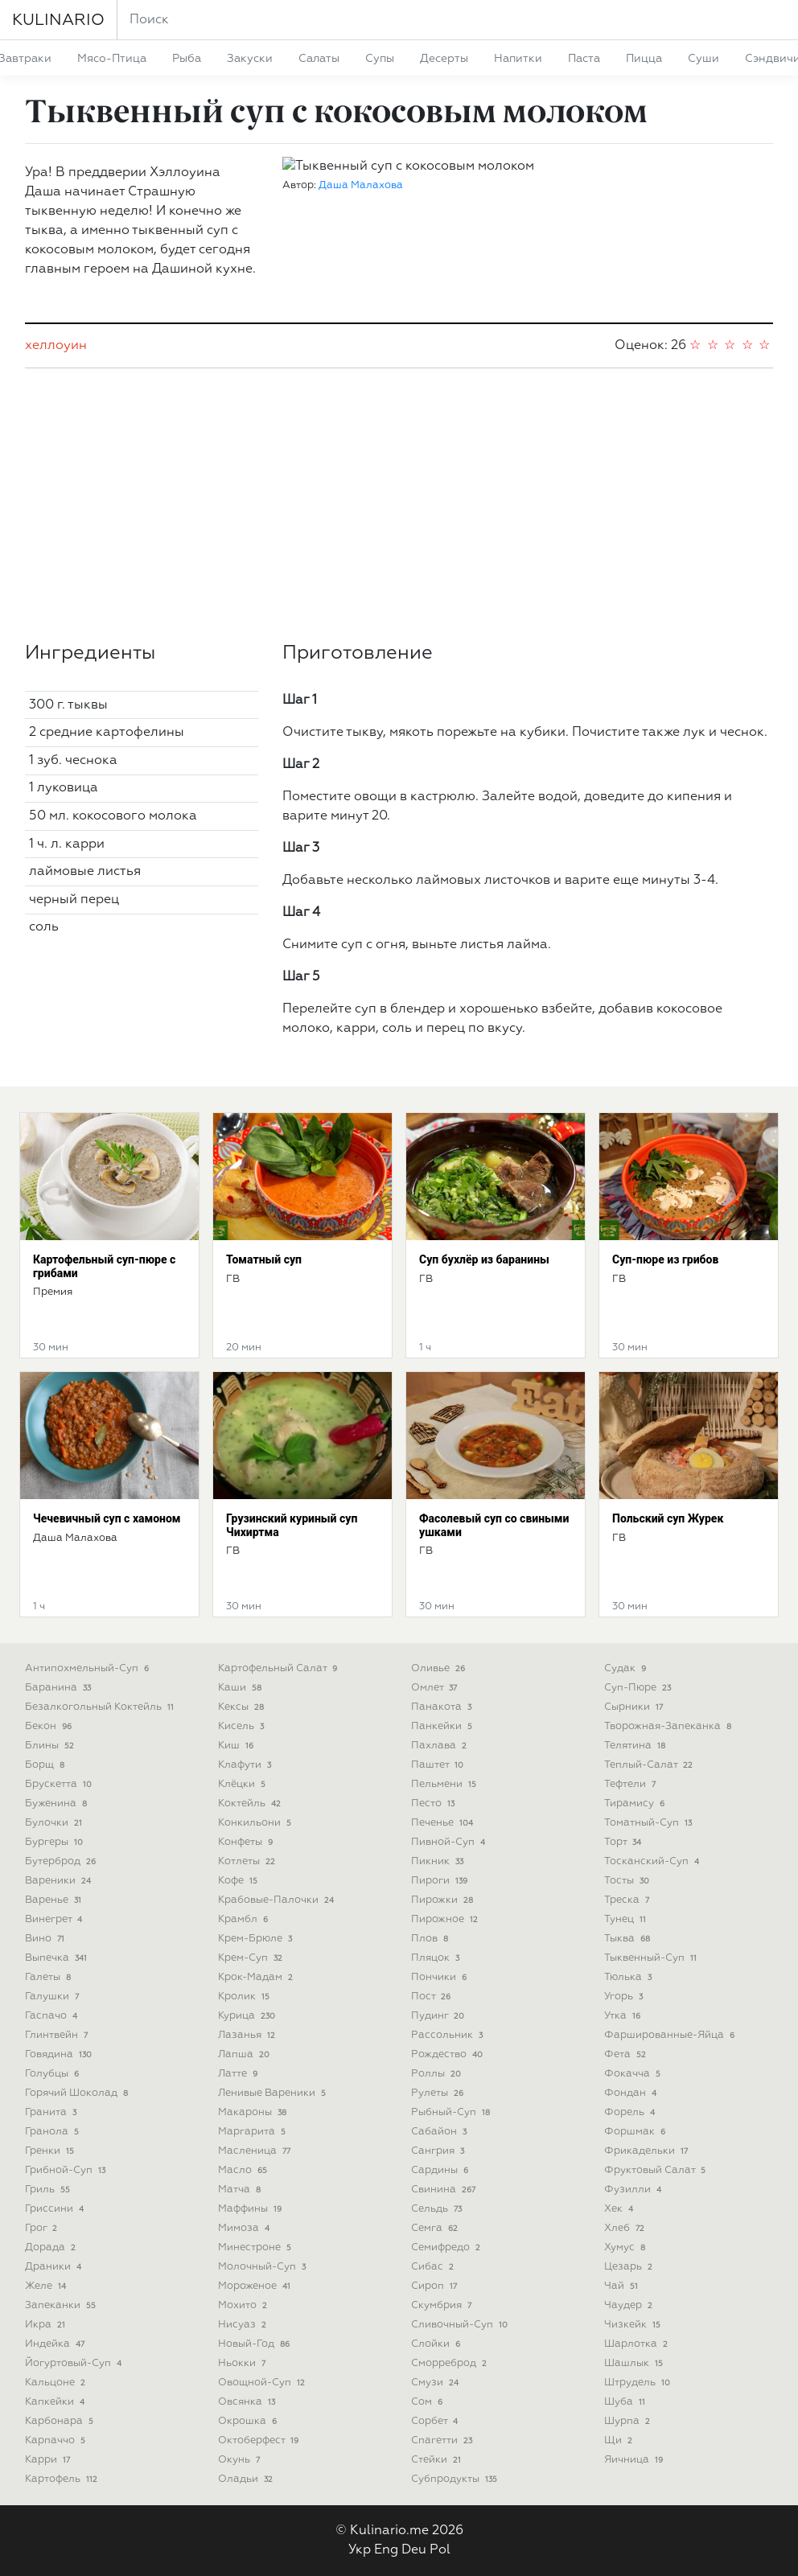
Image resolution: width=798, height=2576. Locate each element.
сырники (635, 1707)
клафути (246, 1765)
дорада (52, 2247)
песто (434, 1803)
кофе (239, 1881)
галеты (49, 1977)
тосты (628, 1881)
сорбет (436, 2421)
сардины (441, 2170)
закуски (250, 58)
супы (379, 58)
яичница (635, 2460)
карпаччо (56, 2440)
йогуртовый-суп (75, 2363)
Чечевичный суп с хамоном (107, 1518)
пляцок (437, 1958)
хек (620, 2209)
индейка (56, 2344)
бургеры (55, 1842)
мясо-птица (111, 58)
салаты (318, 58)
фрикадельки (647, 2151)
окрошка (249, 2421)
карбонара (61, 2421)
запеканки (62, 2305)
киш (237, 1745)
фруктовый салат (656, 2170)
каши (241, 1687)
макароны (254, 2112)
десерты (444, 58)
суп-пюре (639, 1687)
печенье (443, 1823)
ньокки (243, 2363)
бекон (50, 1726)
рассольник (448, 2035)
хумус (626, 2247)
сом (428, 2402)
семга (436, 2228)
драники (54, 2267)
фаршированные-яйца (671, 2035)
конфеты (247, 1842)
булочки (55, 1823)
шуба (626, 2402)
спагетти (443, 2440)
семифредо (447, 2247)
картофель (63, 2479)
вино (46, 1938)
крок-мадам (257, 1977)
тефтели (631, 1784)
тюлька (629, 1977)
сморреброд (450, 2363)
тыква (628, 1938)
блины (51, 1745)
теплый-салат (650, 1765)
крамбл (244, 1919)
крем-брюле (256, 1938)
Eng (386, 2550)
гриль (49, 2189)
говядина (60, 2054)
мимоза (245, 2228)
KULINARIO (58, 20)
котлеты (248, 1861)
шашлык (635, 2363)
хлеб (626, 2228)
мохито (244, 2305)
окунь (240, 2460)
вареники (59, 1881)
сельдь (438, 2209)
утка (624, 2016)
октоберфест (260, 2440)
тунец (626, 1919)
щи (620, 2440)
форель (631, 2112)
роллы (437, 2074)
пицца (644, 58)
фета (626, 2054)
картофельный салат (279, 1668)
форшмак (636, 2131)
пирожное (446, 1919)
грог (42, 2228)
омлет (435, 1687)
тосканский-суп (653, 1861)
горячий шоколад (78, 2093)
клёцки (243, 1784)
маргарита (253, 2131)
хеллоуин (56, 345)
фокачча (634, 2074)
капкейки (56, 2402)
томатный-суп (649, 1823)
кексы (242, 1707)
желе (47, 2286)
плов (431, 1938)
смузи (436, 2382)
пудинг (439, 2016)
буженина (57, 1803)
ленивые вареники (273, 2093)
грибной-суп (67, 2170)
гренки (51, 2151)
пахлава (440, 1745)
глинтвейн (58, 2035)
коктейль (251, 1803)
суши (703, 58)
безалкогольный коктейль (101, 1707)
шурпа (628, 2421)
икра (46, 2324)
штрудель (638, 2382)
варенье (54, 1900)
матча (241, 2189)
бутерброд (62, 1861)
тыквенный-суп (652, 1958)
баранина (59, 1687)
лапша (245, 2054)
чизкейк (634, 2324)
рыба (186, 58)
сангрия (439, 2151)
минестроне (256, 2247)
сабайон (440, 2131)
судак (626, 1668)
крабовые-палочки (277, 1900)
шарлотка (637, 2344)
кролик (245, 1996)
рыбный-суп (452, 2112)
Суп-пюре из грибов (665, 1259)
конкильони (256, 1823)
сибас (434, 2267)
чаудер (630, 2305)
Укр (359, 2550)
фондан (632, 2093)
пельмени (445, 1784)
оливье (439, 1668)
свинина (445, 2189)
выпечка (57, 1958)
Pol (440, 2550)
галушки (53, 1996)
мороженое (256, 2286)
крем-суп (252, 1958)
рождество (448, 2054)
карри (49, 2460)
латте (239, 2074)
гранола (53, 2131)
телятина (636, 1745)
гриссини (56, 2209)
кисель (242, 1726)
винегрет (55, 1919)
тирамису (636, 1803)
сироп (435, 2286)
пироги (441, 1881)
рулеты (439, 2093)
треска (628, 1900)
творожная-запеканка (669, 1726)
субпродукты (455, 2479)
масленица (256, 2151)
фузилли (634, 2189)
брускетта (60, 1784)
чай (622, 2286)
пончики (440, 1977)
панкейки (443, 1726)
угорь (625, 1996)
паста (584, 58)
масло (244, 2170)
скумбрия (443, 2305)
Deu (413, 2550)
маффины (251, 2209)
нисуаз (243, 2324)
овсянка (248, 2402)
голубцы (53, 2074)
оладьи (247, 2479)
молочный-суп (263, 2267)
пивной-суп (449, 1842)
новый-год (255, 2344)
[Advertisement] (399, 505)
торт (624, 1842)
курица (248, 2016)
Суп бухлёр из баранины (484, 1259)
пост (432, 1996)
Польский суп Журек (667, 1518)
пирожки (443, 1900)
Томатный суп (264, 1259)
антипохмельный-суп (88, 1668)
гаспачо (52, 2016)
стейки (437, 2460)
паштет (439, 1765)
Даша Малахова (361, 185)
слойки (437, 2344)
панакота (443, 1707)
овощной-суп (263, 2382)
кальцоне (56, 2382)
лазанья (248, 2035)
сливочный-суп (461, 2324)
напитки (518, 58)
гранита (52, 2112)
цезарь (630, 2267)
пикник (439, 1861)
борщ (46, 1765)
